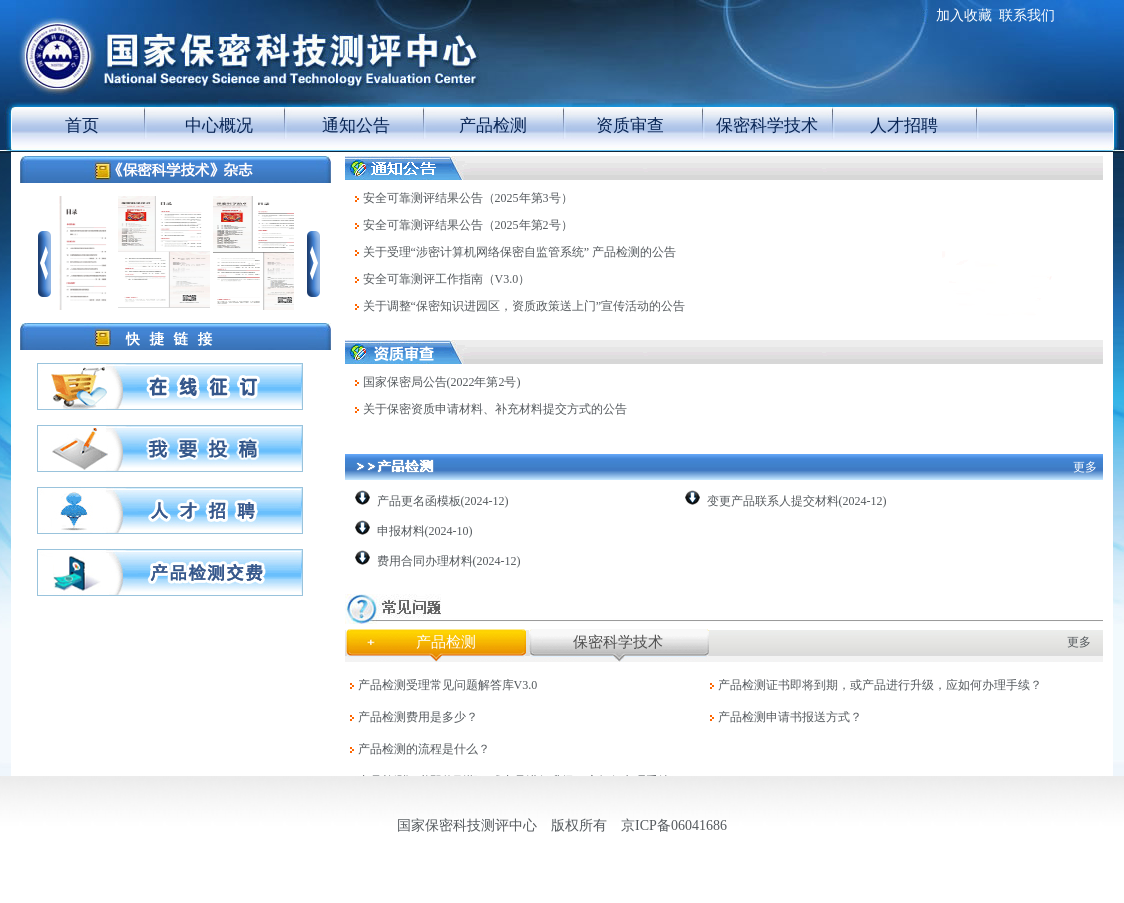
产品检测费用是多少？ (418, 717)
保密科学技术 (767, 125)
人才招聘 (904, 125)
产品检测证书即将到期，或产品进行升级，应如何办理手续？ (880, 685)
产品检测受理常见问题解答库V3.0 (448, 685)
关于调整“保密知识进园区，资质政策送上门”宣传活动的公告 (524, 306)
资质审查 (630, 125)
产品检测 (493, 125)
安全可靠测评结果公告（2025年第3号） (468, 198)
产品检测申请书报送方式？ (790, 717)
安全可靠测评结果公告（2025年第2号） (468, 225)
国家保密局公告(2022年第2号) (442, 382)
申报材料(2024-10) (425, 531)
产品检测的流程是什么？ (424, 749)
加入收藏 (964, 15)
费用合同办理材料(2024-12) (449, 561)
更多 (1085, 467)
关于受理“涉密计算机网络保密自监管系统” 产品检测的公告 (520, 252)
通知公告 (356, 125)
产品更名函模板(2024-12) (443, 501)
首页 (82, 125)
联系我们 (1027, 15)
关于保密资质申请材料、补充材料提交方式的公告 (495, 409)
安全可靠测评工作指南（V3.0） (447, 279)
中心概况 (219, 125)
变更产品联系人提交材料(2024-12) (797, 501)
